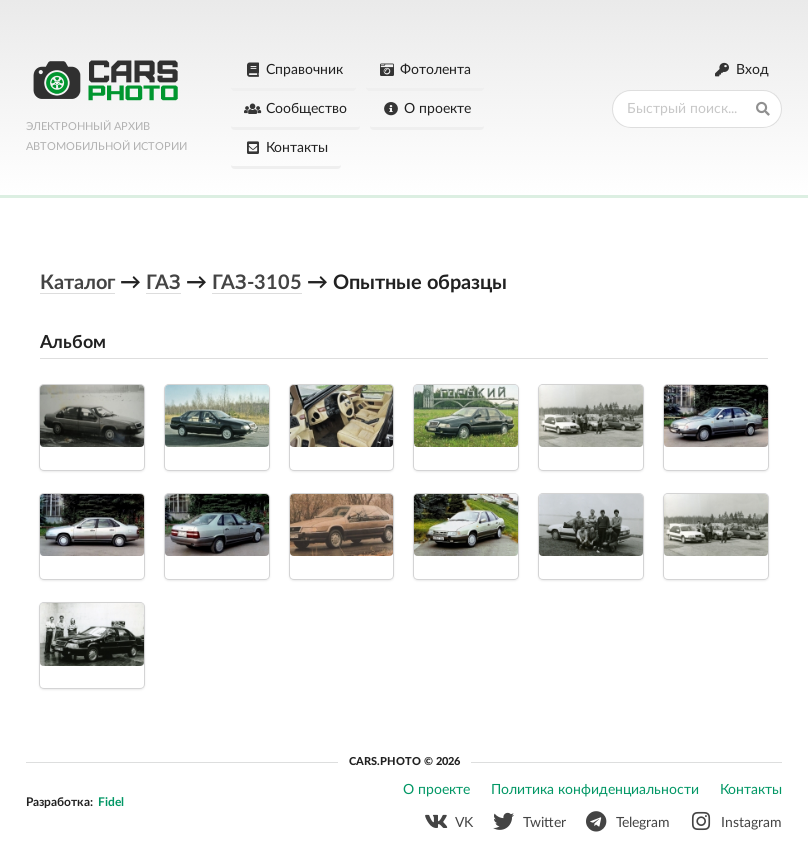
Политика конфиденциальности (595, 788)
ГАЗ (163, 281)
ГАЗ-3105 (257, 281)
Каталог (77, 281)
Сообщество (295, 109)
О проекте (427, 109)
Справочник (293, 70)
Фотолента (425, 70)
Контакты (286, 148)
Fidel (111, 800)
